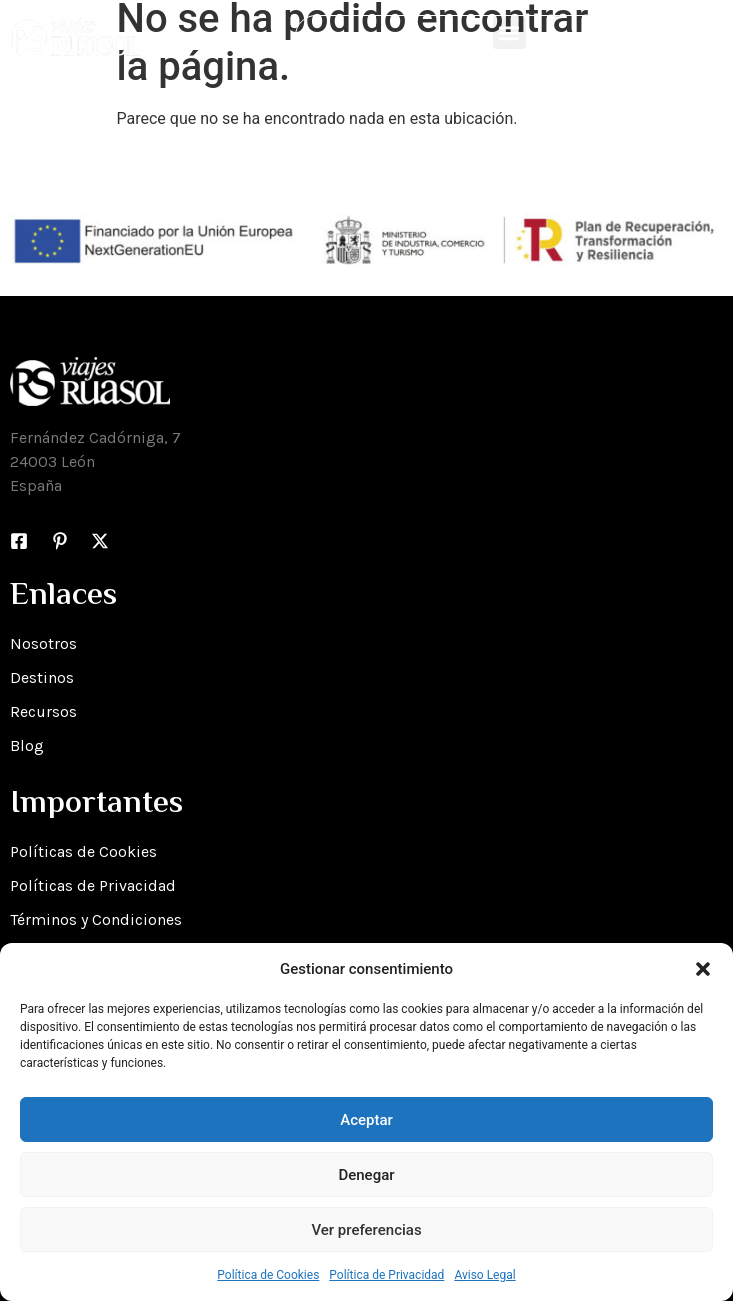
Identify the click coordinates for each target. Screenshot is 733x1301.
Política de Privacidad (386, 1275)
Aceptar (366, 1120)
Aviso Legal (484, 1275)
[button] (703, 969)
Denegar (366, 1175)
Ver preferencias (366, 1230)
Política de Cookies (268, 1275)
